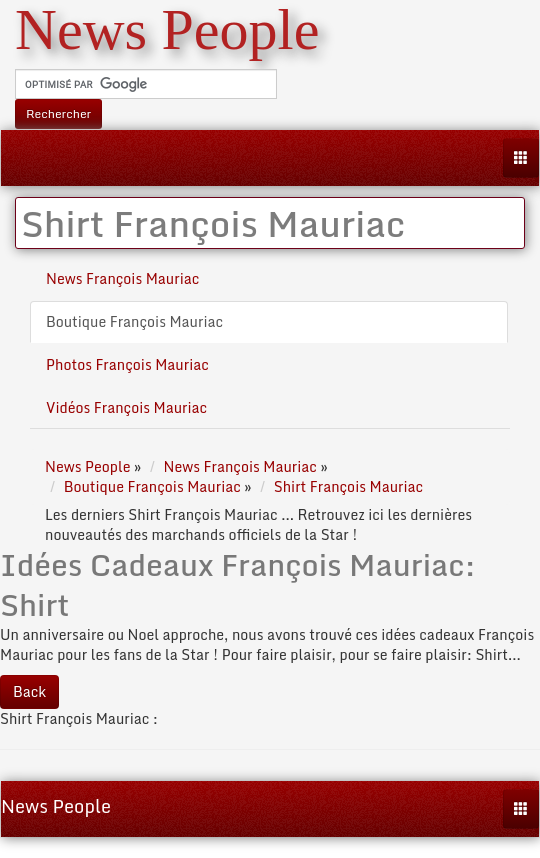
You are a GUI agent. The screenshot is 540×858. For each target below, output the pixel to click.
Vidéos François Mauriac (126, 407)
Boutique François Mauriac (134, 321)
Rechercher (58, 113)
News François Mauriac (122, 278)
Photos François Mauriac (127, 364)
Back (29, 691)
